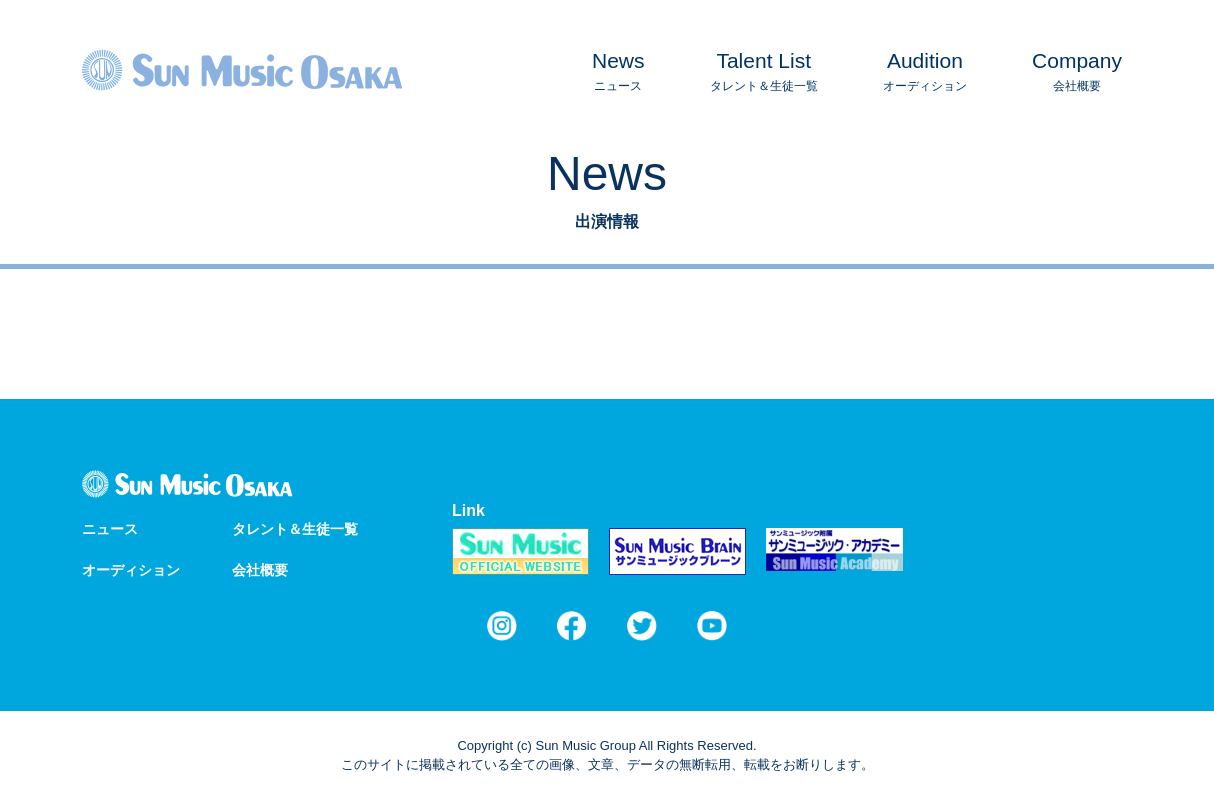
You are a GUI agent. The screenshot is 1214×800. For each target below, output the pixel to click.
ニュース (618, 69)
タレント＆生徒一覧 (764, 69)
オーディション (925, 69)
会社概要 (1077, 69)
